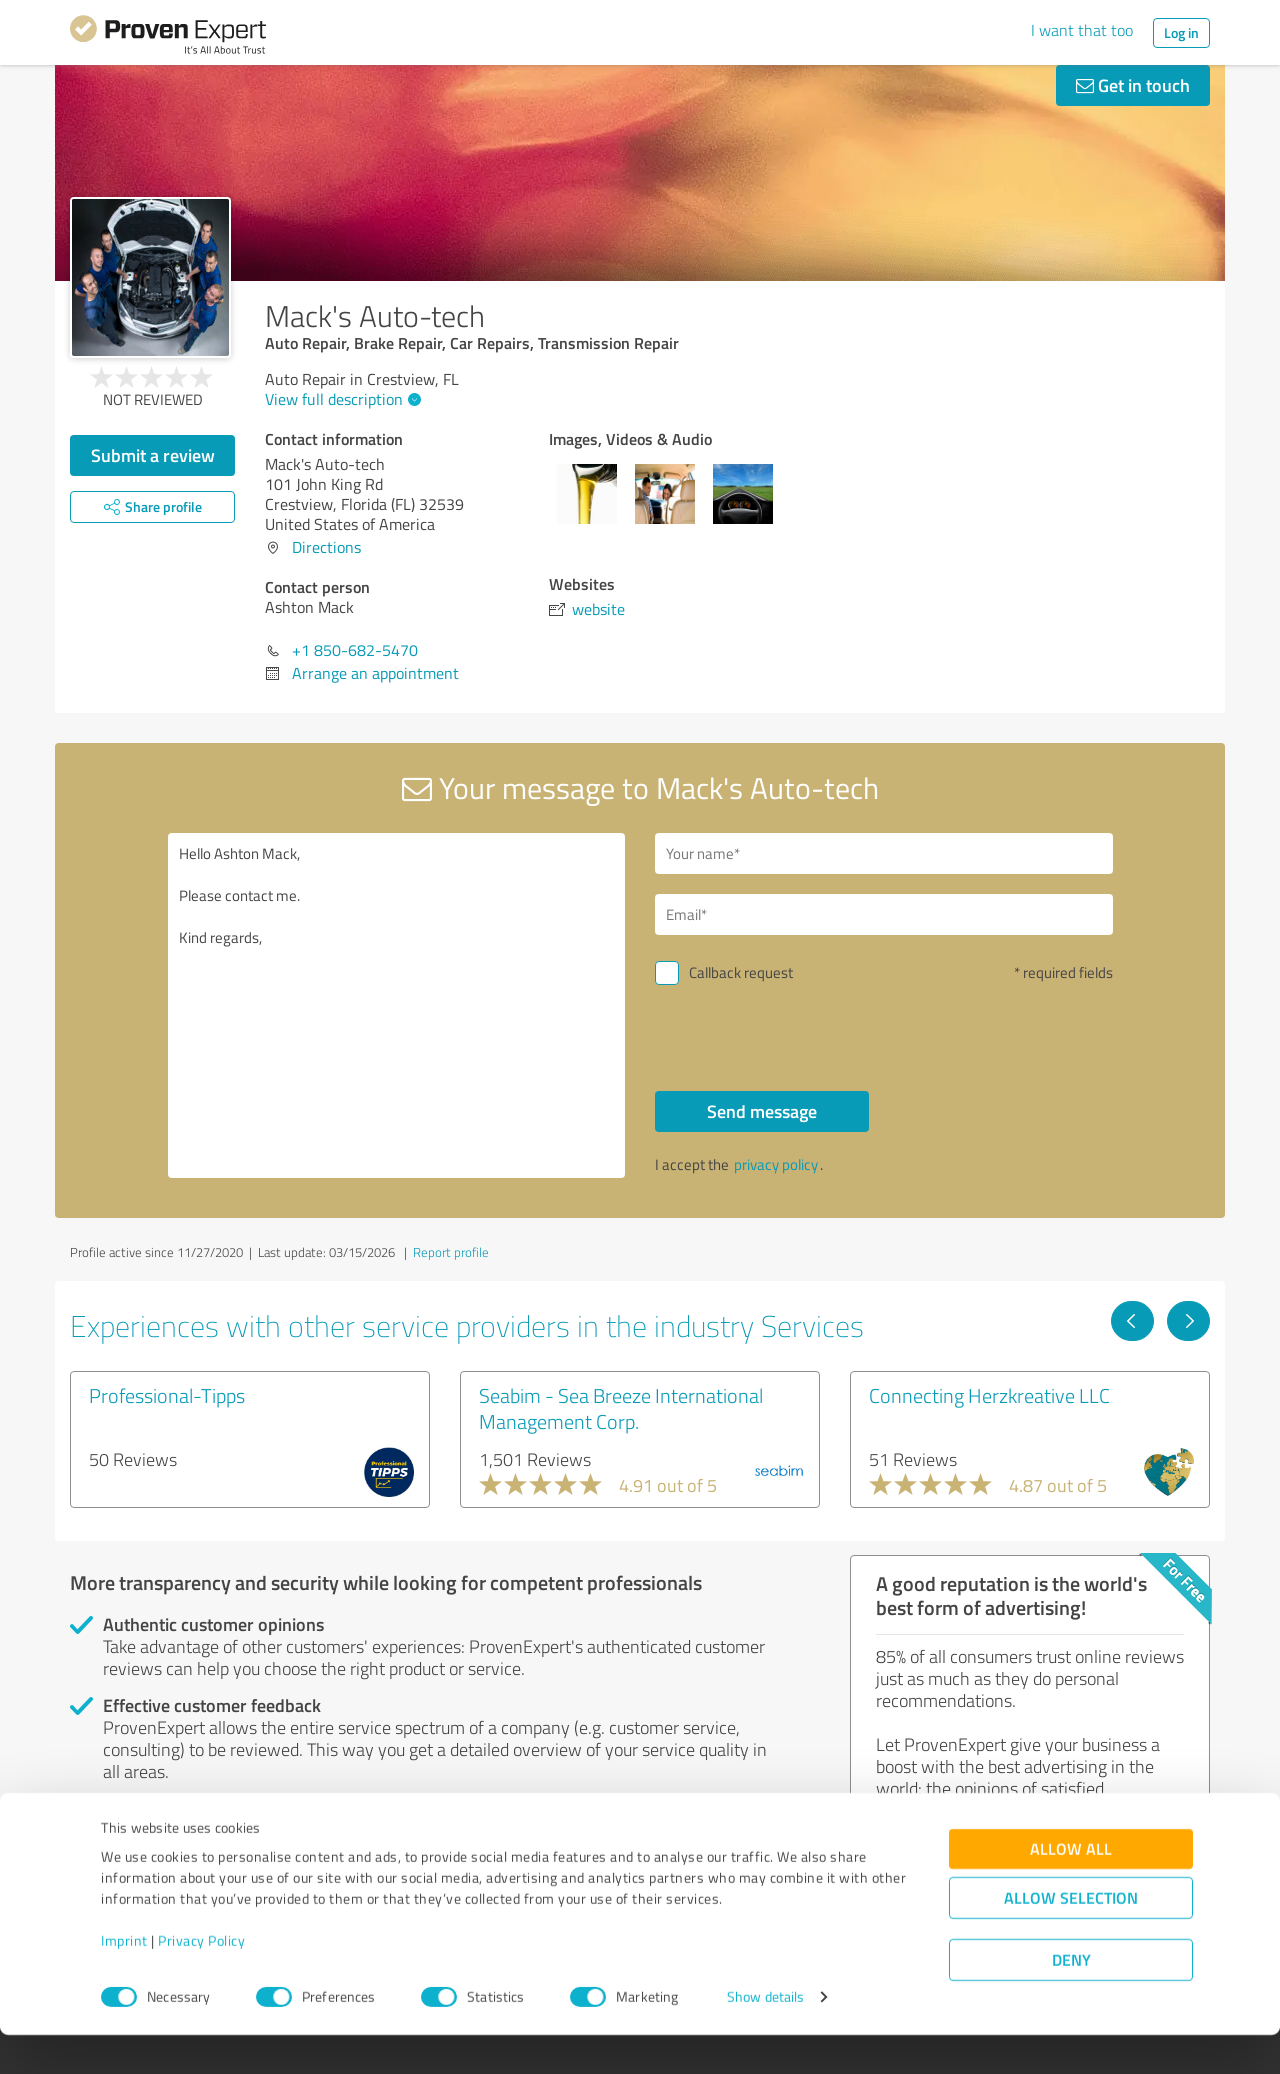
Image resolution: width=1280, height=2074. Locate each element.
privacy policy (776, 1164)
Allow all (1071, 1888)
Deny (1071, 1999)
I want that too (1082, 30)
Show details (765, 2036)
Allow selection (1071, 1937)
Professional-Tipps (167, 1395)
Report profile (451, 1252)
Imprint (124, 1980)
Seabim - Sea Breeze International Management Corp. (621, 1408)
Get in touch (1133, 85)
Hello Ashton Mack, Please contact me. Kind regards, (397, 1005)
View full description (340, 399)
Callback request (741, 972)
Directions (326, 547)
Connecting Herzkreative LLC (989, 1395)
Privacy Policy (201, 1980)
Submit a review (153, 455)
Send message (762, 1111)
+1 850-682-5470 (355, 650)
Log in (1181, 32)
